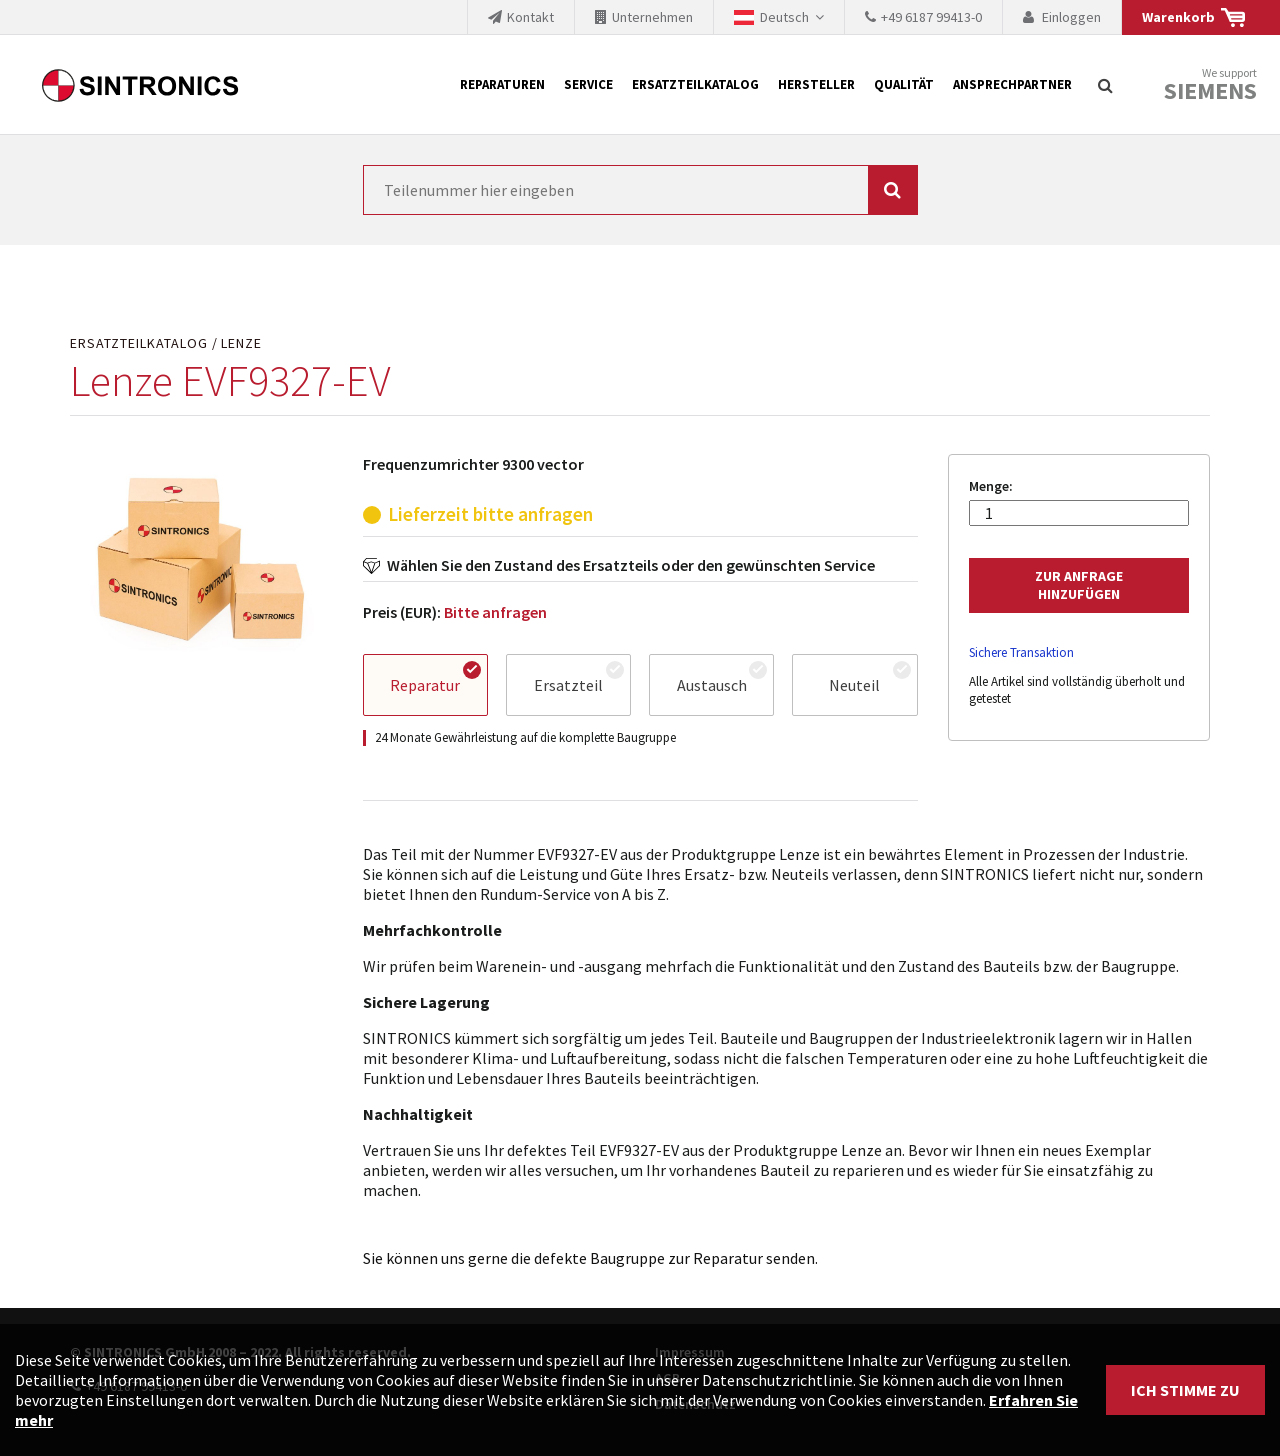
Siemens (1210, 91)
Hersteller (816, 84)
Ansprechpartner (1012, 84)
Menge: (991, 486)
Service (588, 84)
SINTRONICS (140, 85)
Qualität (904, 84)
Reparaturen (502, 84)
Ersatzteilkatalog (695, 84)
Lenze (241, 343)
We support (1210, 85)
